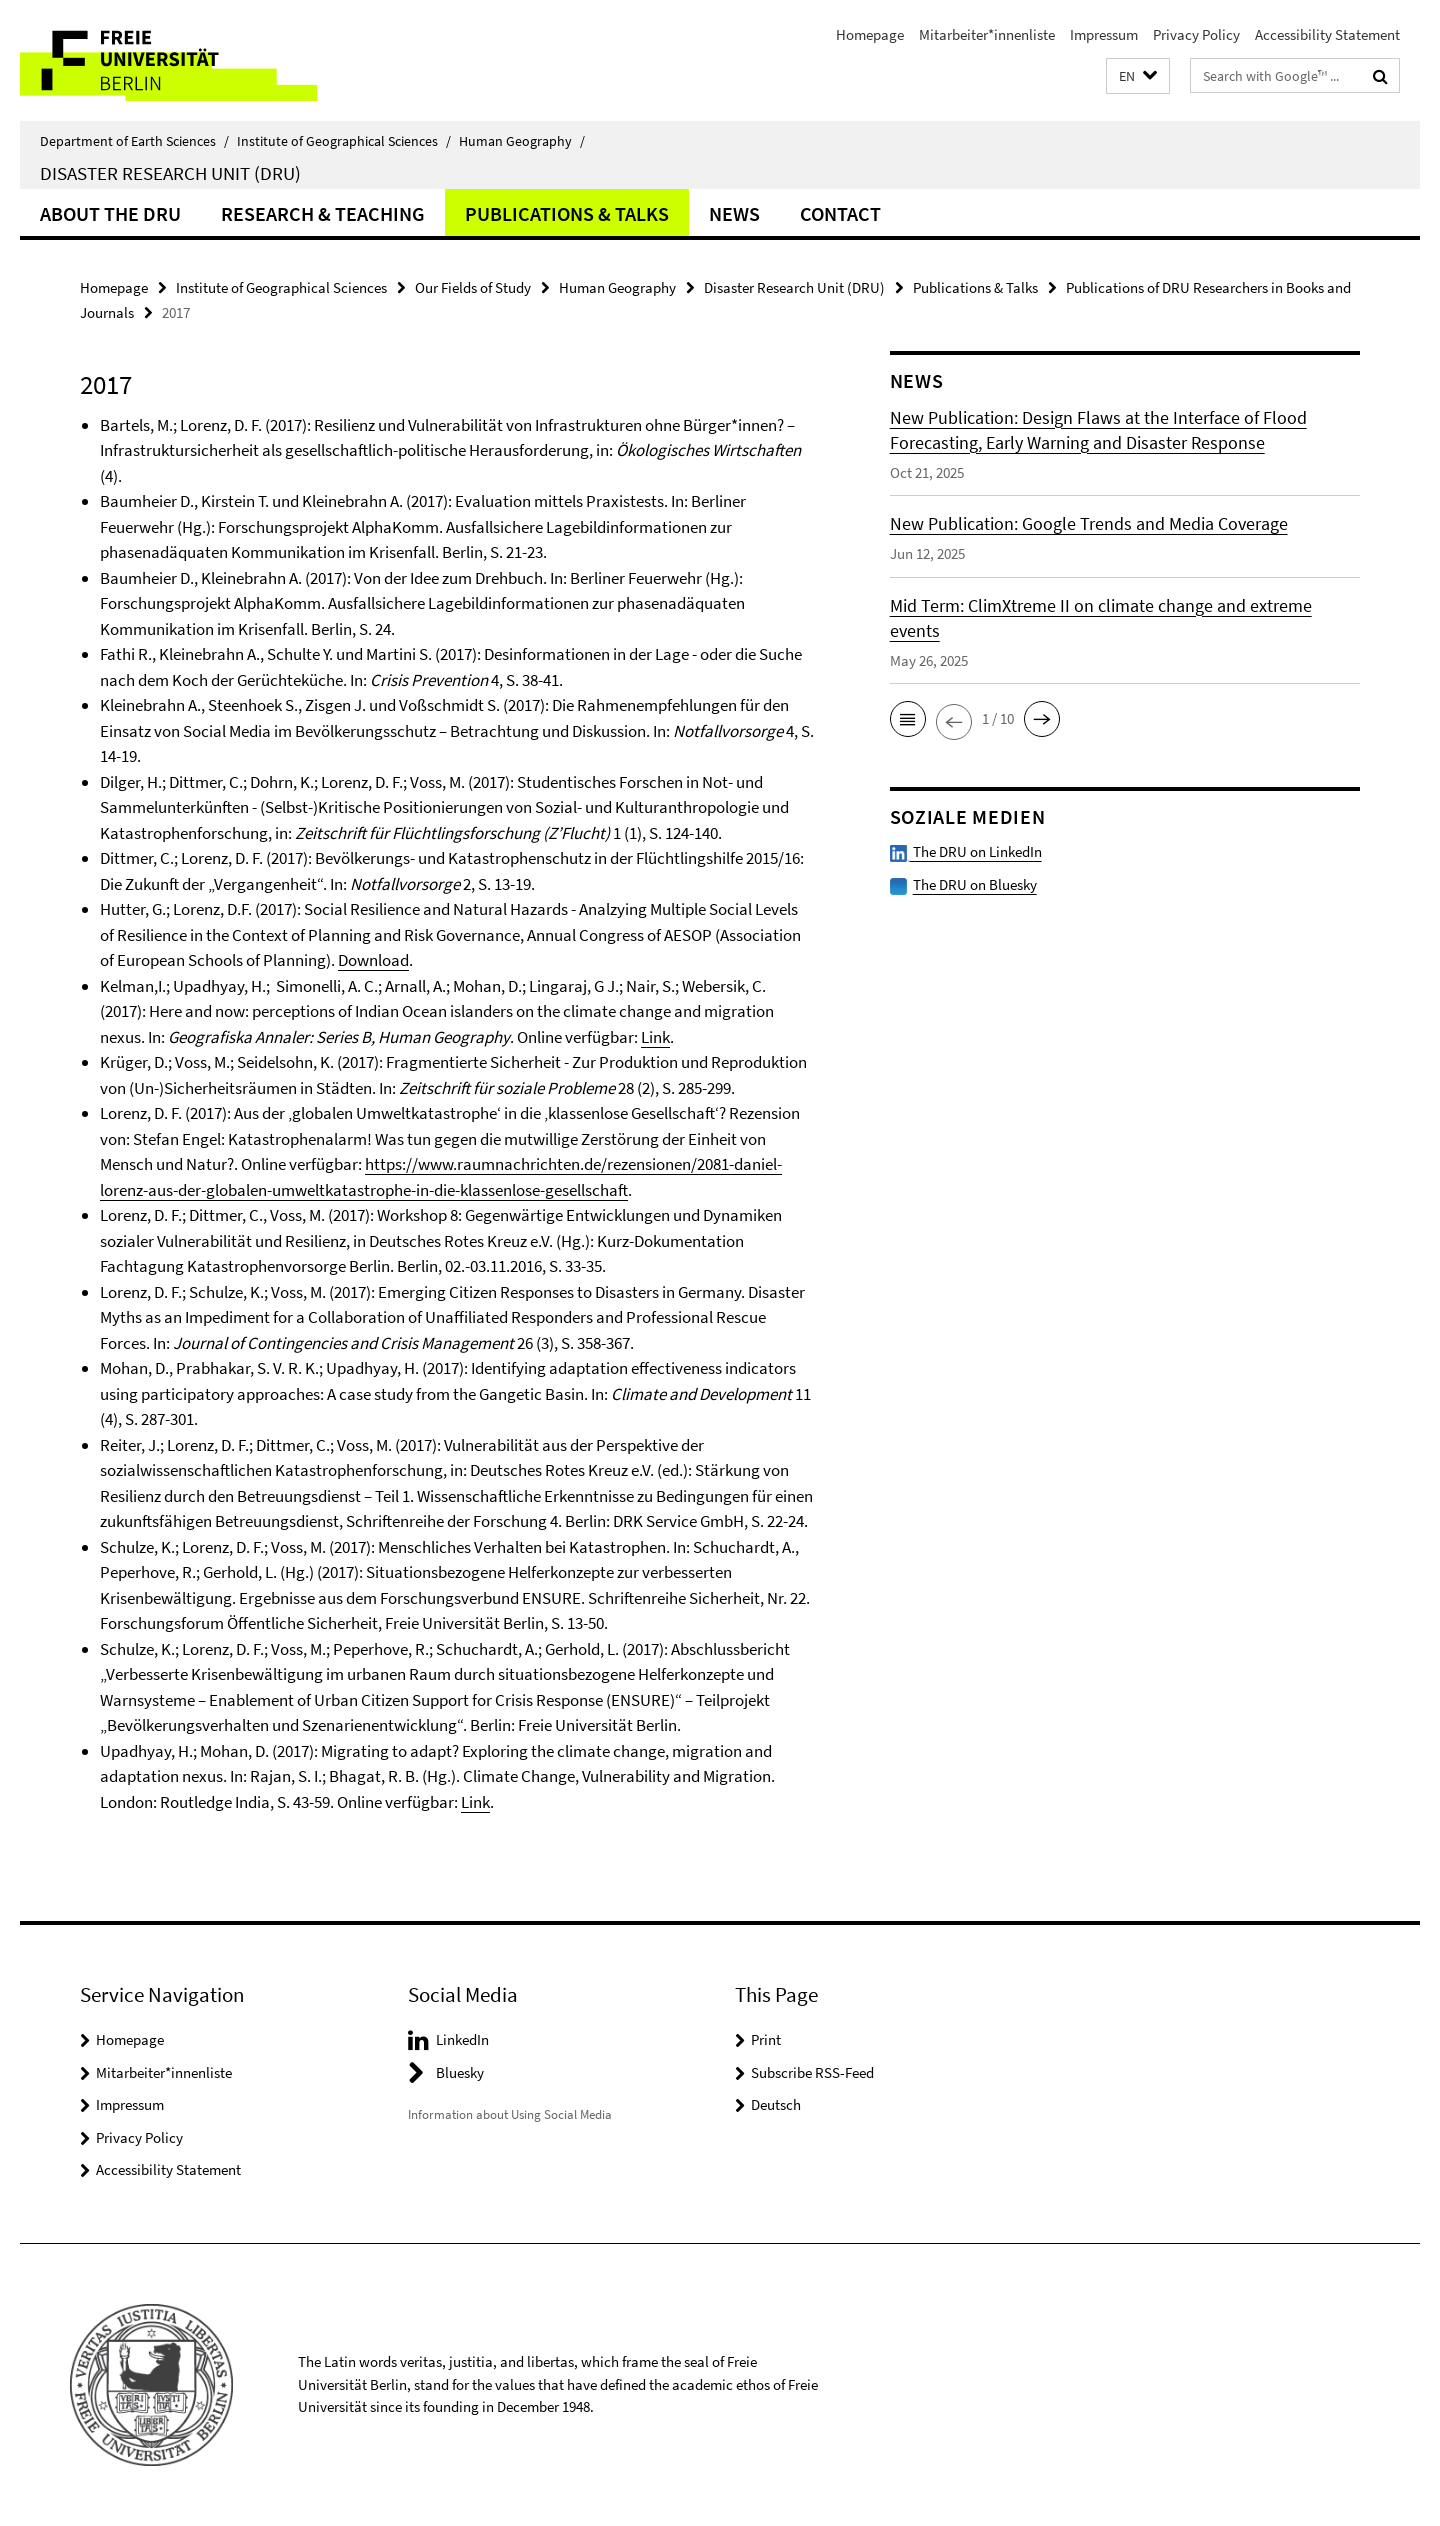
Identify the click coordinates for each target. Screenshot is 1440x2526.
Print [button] (766, 2039)
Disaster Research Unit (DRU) (170, 173)
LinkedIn (462, 2039)
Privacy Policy (1196, 34)
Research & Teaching (323, 213)
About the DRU (110, 213)
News (734, 213)
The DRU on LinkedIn (966, 851)
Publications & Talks (567, 213)
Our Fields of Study (473, 287)
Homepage (870, 34)
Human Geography (522, 141)
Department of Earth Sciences (134, 141)
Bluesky (460, 2072)
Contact (840, 213)
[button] (1138, 76)
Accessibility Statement (1327, 34)
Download (373, 960)
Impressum (1104, 34)
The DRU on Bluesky (975, 884)
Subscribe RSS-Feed (812, 2072)
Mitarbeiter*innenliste (987, 34)
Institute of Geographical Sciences (344, 141)
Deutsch (776, 2104)
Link (655, 1037)
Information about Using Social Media (510, 2114)
